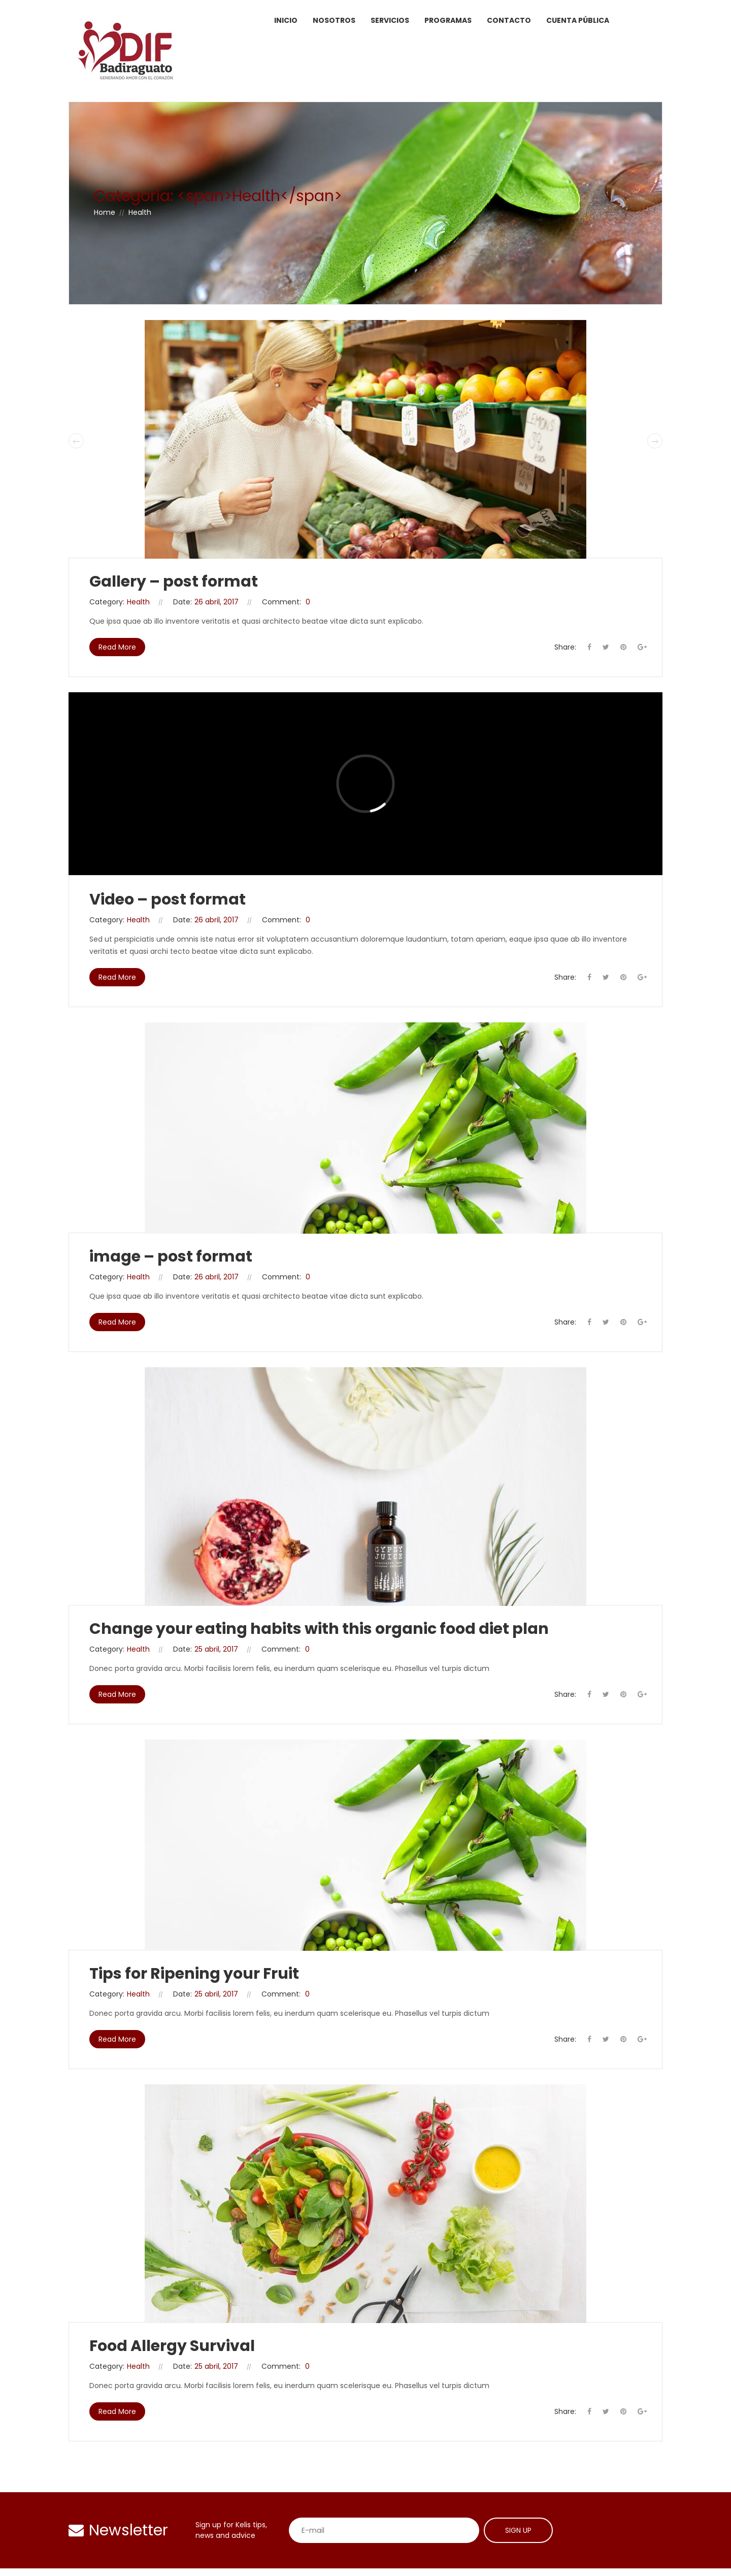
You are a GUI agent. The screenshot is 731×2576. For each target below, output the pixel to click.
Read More (117, 647)
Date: (182, 602)
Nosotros (334, 20)
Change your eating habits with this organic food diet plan (319, 1628)
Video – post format (167, 899)
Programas (448, 20)
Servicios (390, 20)
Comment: (281, 602)
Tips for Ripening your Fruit (194, 1973)
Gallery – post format (173, 581)
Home (104, 212)
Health (138, 602)
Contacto (509, 20)
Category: (106, 602)
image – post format (170, 1256)
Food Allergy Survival (172, 2346)
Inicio (285, 20)
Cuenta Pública (577, 20)
